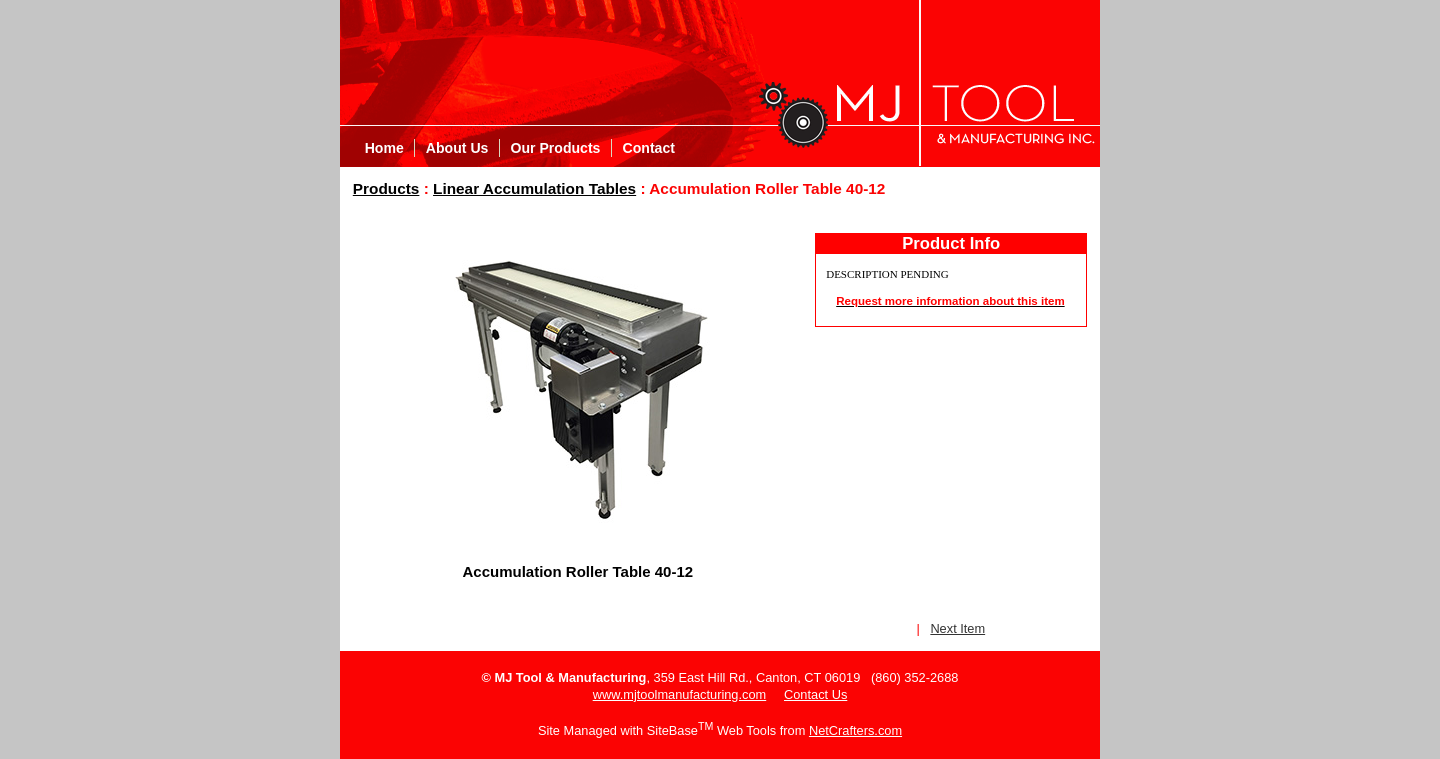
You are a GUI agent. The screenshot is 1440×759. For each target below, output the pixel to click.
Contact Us (815, 694)
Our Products (556, 148)
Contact (649, 148)
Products (386, 188)
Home (384, 148)
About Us (457, 148)
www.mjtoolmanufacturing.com (680, 694)
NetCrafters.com (855, 730)
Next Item (957, 628)
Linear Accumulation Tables (534, 188)
